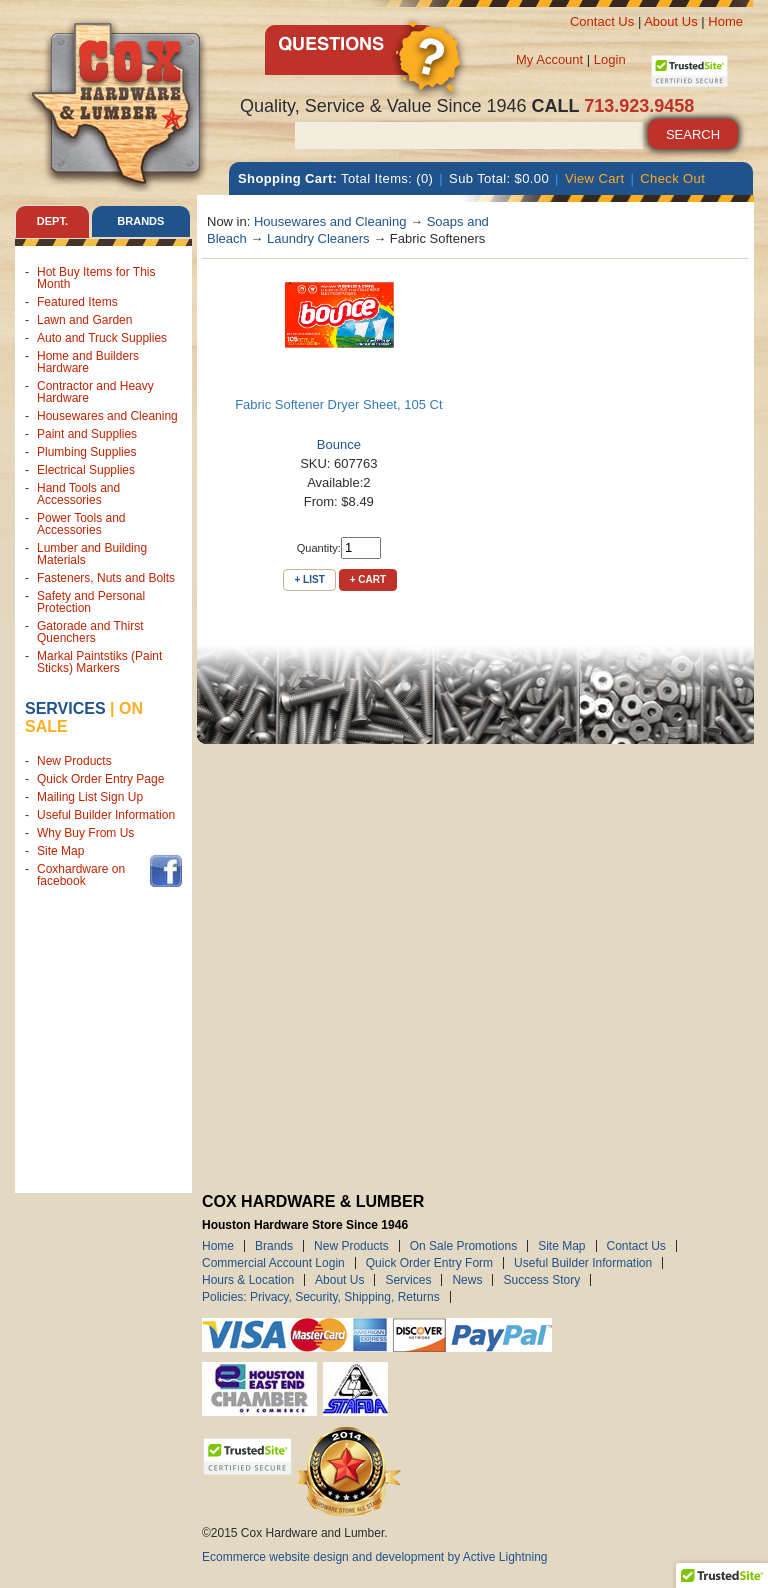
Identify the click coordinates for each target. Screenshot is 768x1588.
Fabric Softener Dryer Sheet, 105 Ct (338, 404)
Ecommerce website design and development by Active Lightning (375, 1557)
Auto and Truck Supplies (102, 338)
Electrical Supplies (86, 470)
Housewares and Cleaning (107, 416)
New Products (74, 761)
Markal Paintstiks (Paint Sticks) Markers (99, 662)
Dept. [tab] (52, 221)
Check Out (672, 178)
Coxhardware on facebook (81, 875)
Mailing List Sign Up (90, 797)
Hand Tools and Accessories (78, 494)
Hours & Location (248, 1280)
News (467, 1280)
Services (65, 708)
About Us (670, 21)
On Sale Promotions (463, 1246)
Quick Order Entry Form (429, 1263)
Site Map (60, 851)
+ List (309, 579)
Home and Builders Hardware (88, 362)
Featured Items (77, 302)
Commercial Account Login (273, 1263)
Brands (274, 1246)
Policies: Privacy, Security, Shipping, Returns (321, 1297)
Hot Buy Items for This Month (96, 278)
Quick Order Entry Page (100, 779)
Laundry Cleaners (318, 238)
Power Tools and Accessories (81, 524)
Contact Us (602, 21)
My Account (549, 59)
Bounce (339, 444)
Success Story (541, 1280)
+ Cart (368, 579)
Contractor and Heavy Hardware (95, 392)
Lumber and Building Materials (92, 554)
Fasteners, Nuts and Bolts (106, 578)
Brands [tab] (140, 221)
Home (725, 21)
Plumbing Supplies (86, 452)
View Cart (595, 178)
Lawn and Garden (84, 320)
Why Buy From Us (85, 833)
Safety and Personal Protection (91, 602)
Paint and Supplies (87, 434)
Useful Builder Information (106, 815)
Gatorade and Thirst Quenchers (90, 632)
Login (610, 59)
